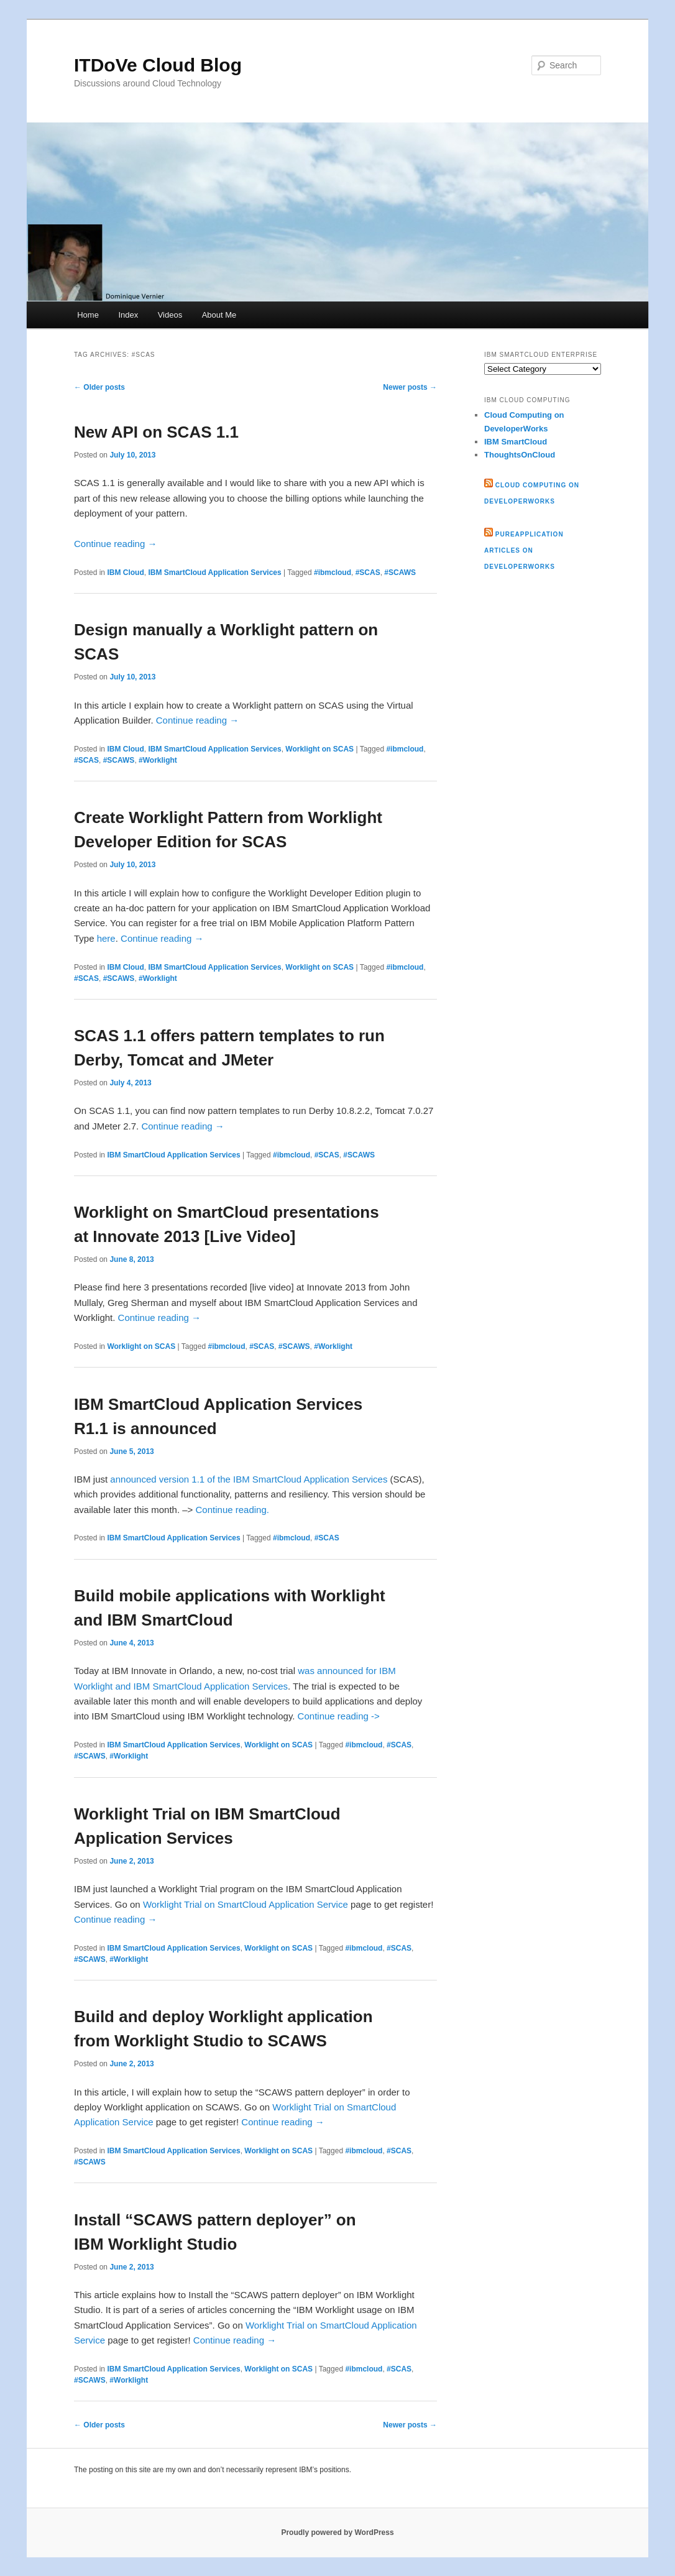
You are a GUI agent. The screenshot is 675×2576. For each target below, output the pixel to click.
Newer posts (410, 387)
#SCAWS (400, 572)
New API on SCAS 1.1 (156, 432)
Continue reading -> (339, 1716)
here (106, 938)
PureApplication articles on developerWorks (524, 550)
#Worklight (158, 760)
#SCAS (368, 572)
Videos (170, 315)
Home (88, 315)
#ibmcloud (332, 572)
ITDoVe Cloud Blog (158, 65)
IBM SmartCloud (515, 441)
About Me (219, 315)
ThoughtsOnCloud (519, 454)
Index (128, 315)
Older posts (99, 387)
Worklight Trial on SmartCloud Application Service (245, 1904)
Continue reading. (232, 1509)
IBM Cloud (125, 572)
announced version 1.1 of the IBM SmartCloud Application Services (248, 1479)
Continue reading (115, 543)
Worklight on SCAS (319, 749)
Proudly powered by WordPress (337, 2532)
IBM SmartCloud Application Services (214, 572)
